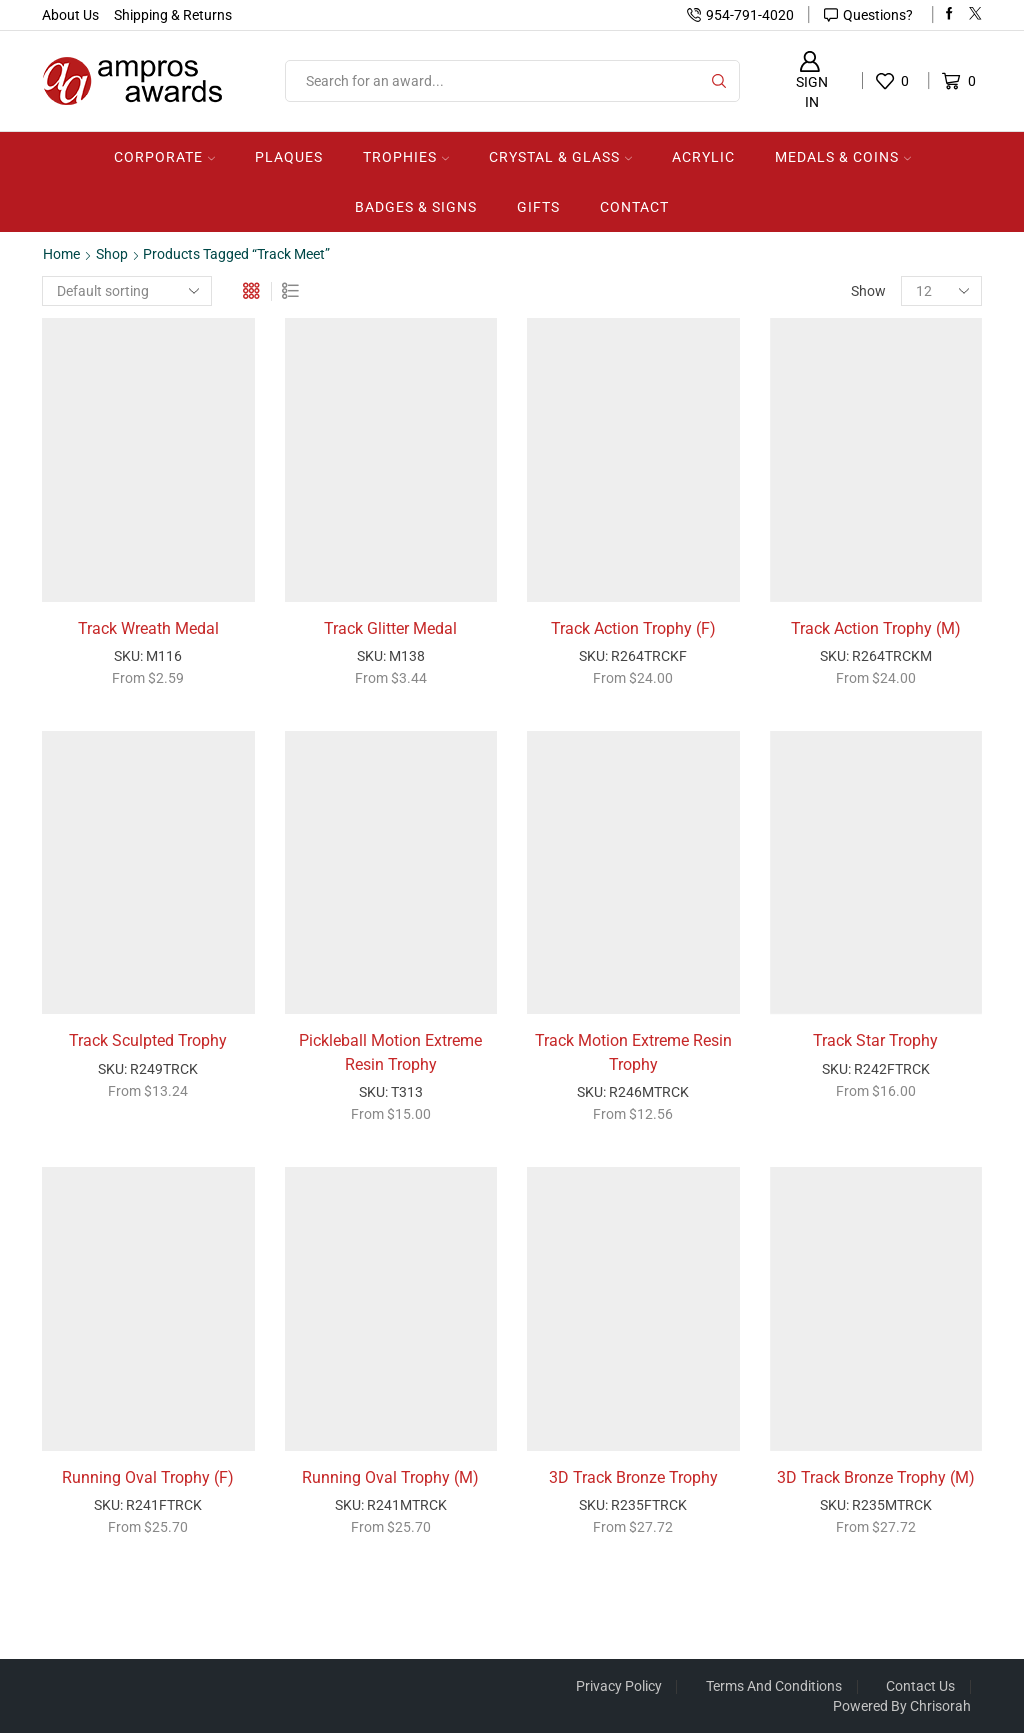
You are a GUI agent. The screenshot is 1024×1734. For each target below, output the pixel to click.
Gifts (538, 207)
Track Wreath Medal (148, 628)
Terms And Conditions (773, 1687)
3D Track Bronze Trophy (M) (876, 1479)
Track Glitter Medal (390, 628)
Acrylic (703, 157)
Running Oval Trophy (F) (148, 1479)
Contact (634, 207)
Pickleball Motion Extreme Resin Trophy (390, 1053)
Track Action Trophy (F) (633, 628)
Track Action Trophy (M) (876, 628)
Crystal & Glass (560, 157)
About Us (70, 15)
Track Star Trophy (875, 1041)
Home (61, 254)
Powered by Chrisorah (902, 1707)
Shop (112, 254)
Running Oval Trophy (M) (390, 1479)
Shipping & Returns (173, 15)
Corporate (164, 157)
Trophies (406, 157)
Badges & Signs (416, 207)
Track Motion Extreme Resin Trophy (633, 1053)
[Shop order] (127, 291)
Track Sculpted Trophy (148, 1041)
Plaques (289, 157)
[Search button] (719, 81)
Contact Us (920, 1687)
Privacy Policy (617, 1687)
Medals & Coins (843, 157)
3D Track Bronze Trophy (633, 1479)
